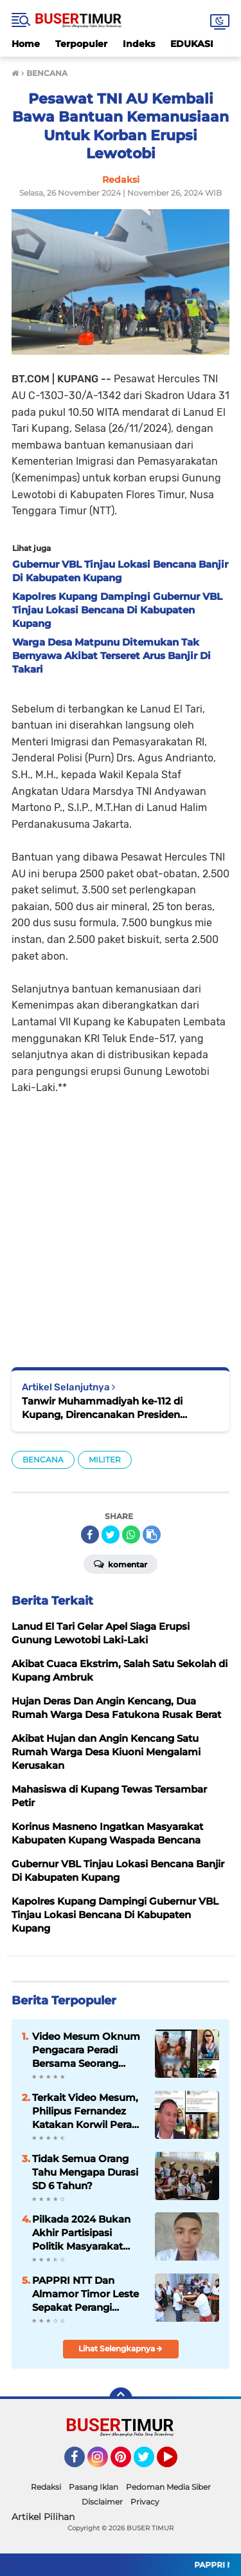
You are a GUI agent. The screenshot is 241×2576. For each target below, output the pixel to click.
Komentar (120, 1563)
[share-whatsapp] (131, 1535)
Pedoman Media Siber (168, 2487)
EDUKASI (191, 44)
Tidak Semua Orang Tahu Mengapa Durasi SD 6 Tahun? (85, 2172)
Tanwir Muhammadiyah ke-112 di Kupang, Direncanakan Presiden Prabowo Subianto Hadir (102, 1408)
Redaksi (46, 2487)
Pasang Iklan (93, 2487)
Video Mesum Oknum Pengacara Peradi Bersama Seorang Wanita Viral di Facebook (86, 2050)
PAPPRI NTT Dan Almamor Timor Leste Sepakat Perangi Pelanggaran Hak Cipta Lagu (88, 2294)
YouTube (176, 2463)
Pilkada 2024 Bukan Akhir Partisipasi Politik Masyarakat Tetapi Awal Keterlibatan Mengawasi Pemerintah (81, 2233)
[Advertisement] (120, 1222)
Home (26, 44)
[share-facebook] (90, 1535)
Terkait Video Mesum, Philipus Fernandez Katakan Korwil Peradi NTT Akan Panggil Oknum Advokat (86, 2111)
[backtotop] (120, 2399)
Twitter (150, 2463)
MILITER (105, 1459)
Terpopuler (81, 44)
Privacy (144, 2501)
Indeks (139, 44)
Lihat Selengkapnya (120, 2348)
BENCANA (43, 1459)
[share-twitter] (111, 1535)
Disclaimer (102, 2501)
